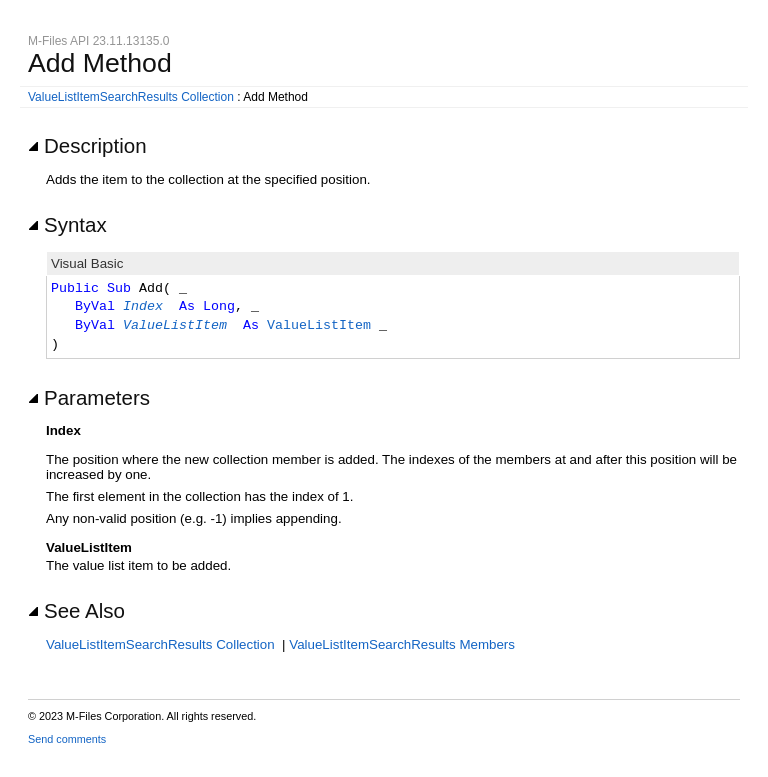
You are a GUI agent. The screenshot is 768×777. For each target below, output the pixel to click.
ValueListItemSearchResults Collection (131, 97)
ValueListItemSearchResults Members (402, 644)
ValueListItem (175, 326)
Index (143, 307)
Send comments (67, 739)
